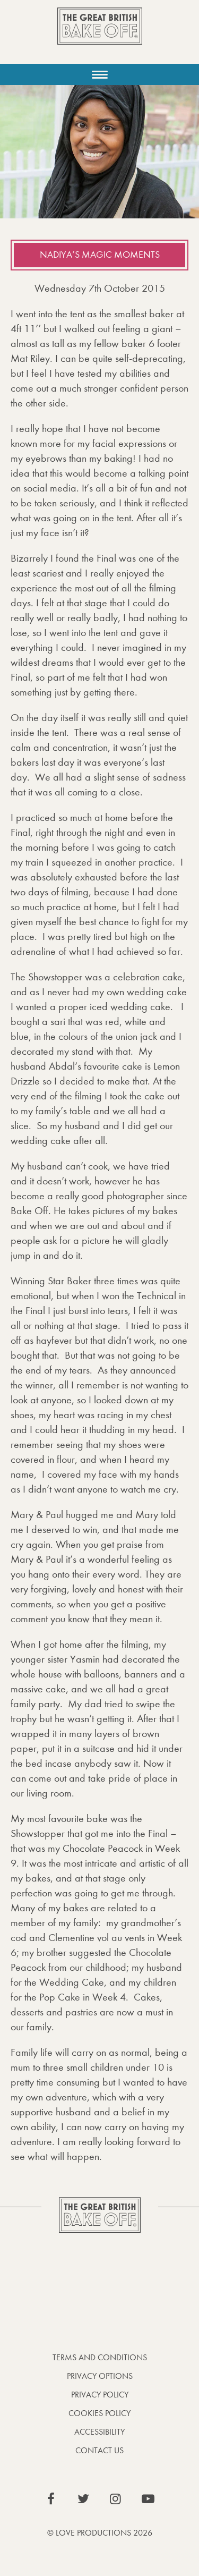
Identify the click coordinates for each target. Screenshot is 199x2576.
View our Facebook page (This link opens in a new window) (51, 2499)
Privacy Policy (99, 2394)
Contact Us (99, 2450)
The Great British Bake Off (99, 35)
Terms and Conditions (100, 2357)
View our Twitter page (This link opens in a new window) (83, 2499)
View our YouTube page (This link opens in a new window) (148, 2499)
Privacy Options (100, 2376)
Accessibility (99, 2432)
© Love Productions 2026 (99, 2533)
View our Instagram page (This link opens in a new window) (115, 2499)
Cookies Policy (99, 2413)
